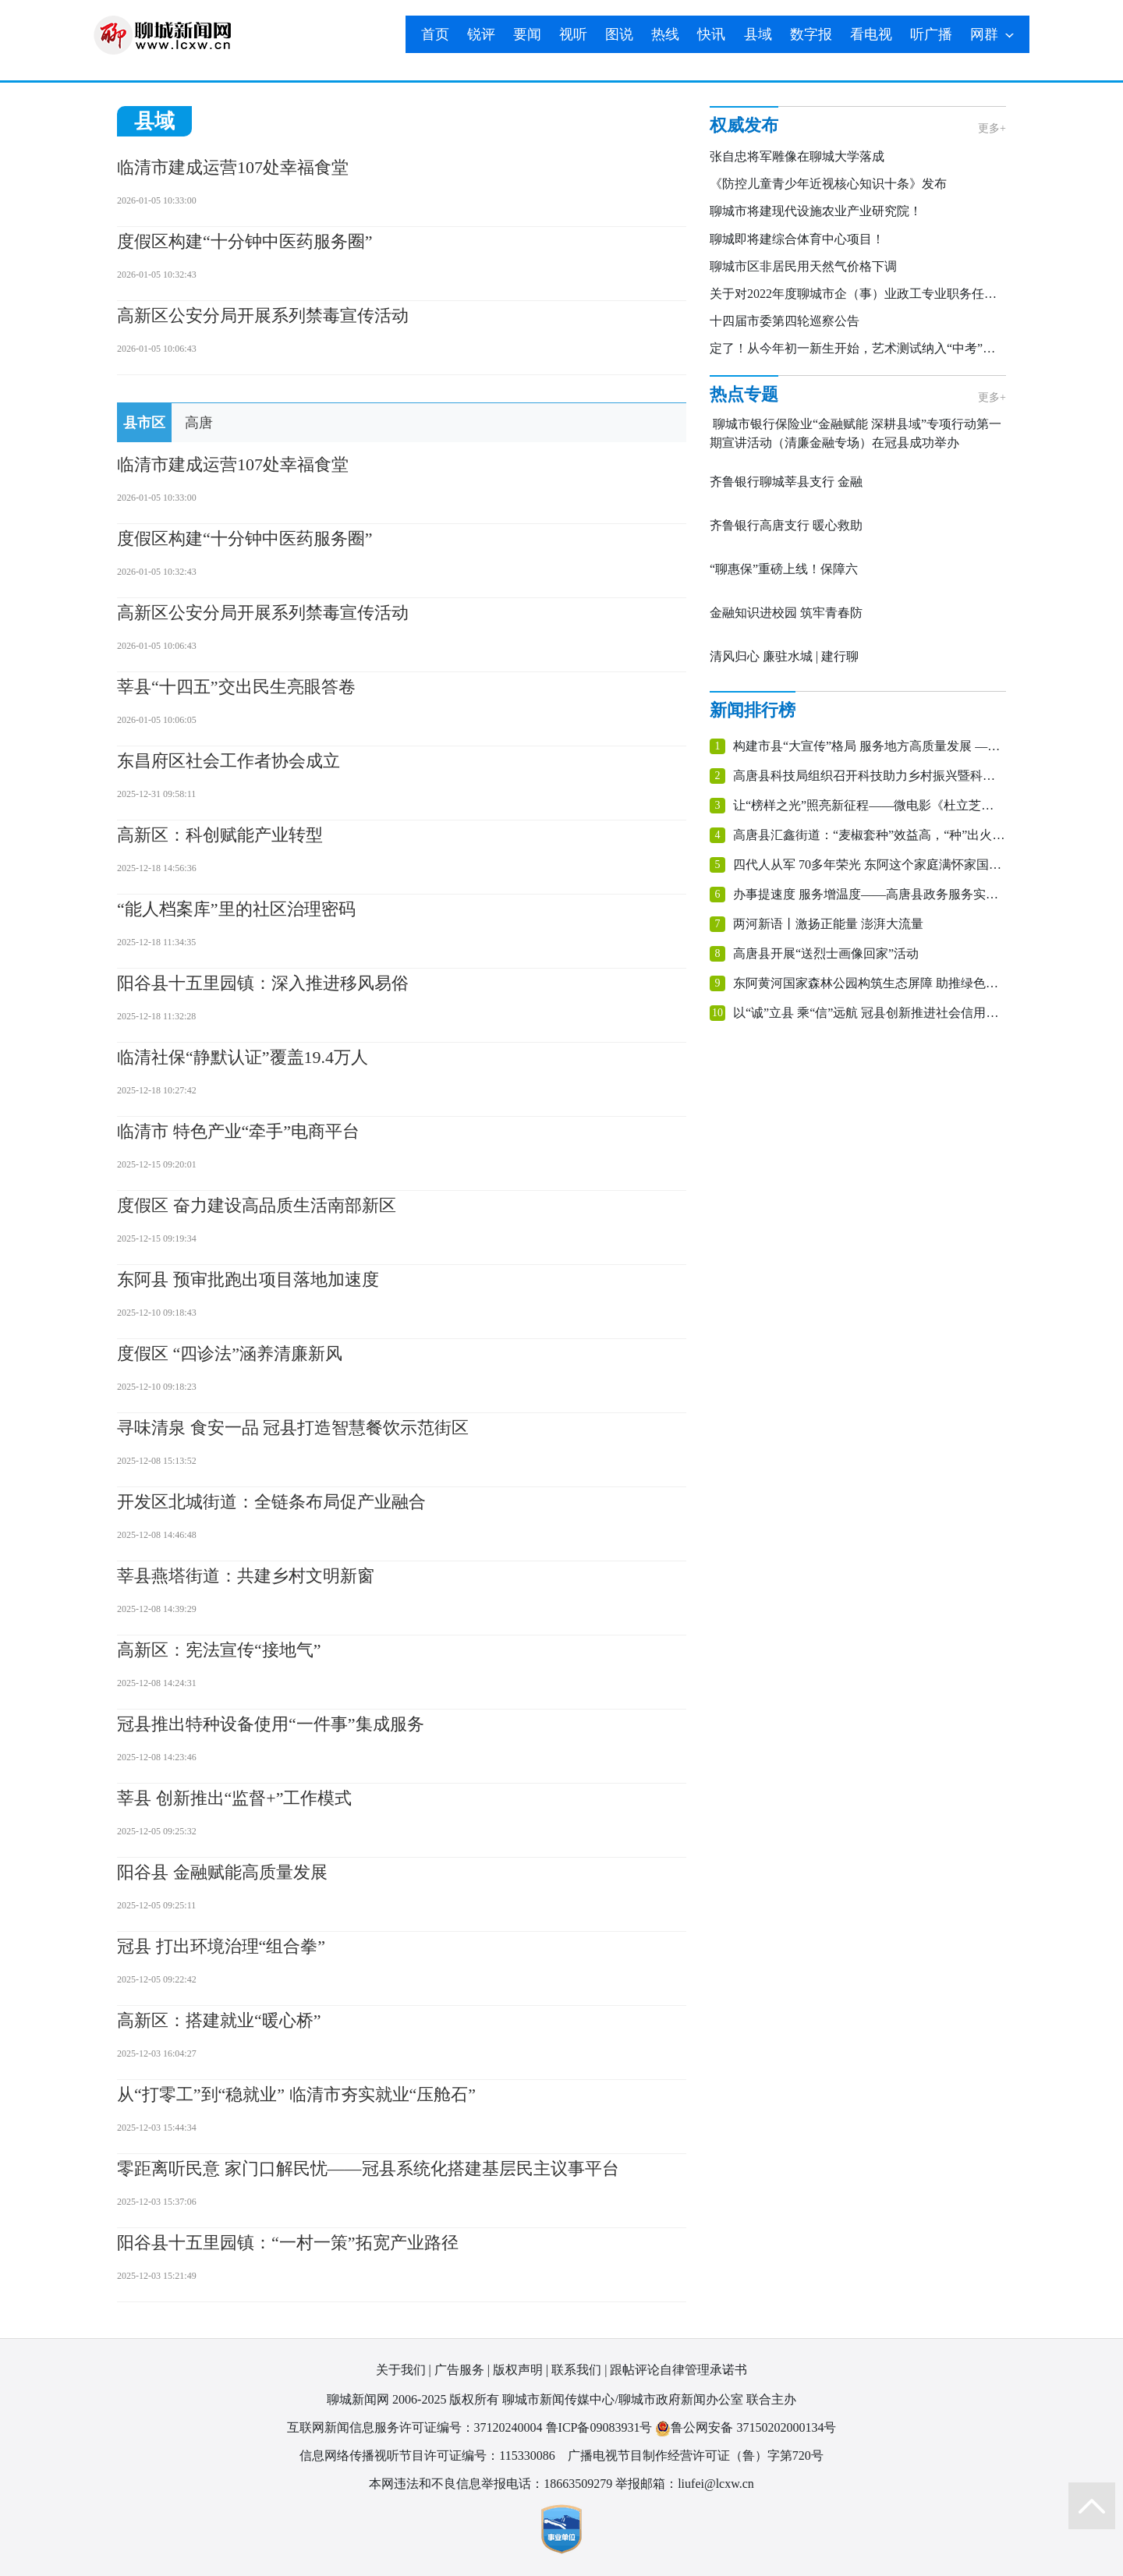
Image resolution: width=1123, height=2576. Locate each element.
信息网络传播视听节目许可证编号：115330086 (426, 2455)
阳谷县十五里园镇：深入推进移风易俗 (263, 983)
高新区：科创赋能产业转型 (220, 835)
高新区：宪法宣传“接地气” (219, 1650)
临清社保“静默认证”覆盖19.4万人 (242, 1057)
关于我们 (401, 2369)
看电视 (871, 34)
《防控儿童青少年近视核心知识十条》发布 (828, 183)
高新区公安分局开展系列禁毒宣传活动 (263, 315)
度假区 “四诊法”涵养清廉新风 (229, 1353)
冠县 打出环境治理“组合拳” (221, 1946)
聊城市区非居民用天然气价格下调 (803, 266)
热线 (665, 34)
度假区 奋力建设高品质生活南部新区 (256, 1205)
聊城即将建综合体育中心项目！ (797, 239)
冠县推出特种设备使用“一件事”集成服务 (270, 1724)
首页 (435, 34)
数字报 (811, 34)
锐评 (481, 34)
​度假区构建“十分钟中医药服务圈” (245, 241)
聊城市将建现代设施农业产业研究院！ (816, 211)
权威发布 (744, 125)
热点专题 (744, 394)
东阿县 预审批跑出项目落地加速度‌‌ (248, 1279)
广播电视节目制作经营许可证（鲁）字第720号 (696, 2455)
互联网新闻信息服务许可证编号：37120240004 (415, 2427)
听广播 (931, 34)
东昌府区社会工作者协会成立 (228, 761)
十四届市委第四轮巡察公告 (784, 321)
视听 (573, 34)
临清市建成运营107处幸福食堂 (233, 167)
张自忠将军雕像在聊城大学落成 (797, 156)
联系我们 (576, 2369)
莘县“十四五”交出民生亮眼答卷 (236, 686)
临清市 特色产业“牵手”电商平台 (238, 1131)
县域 (758, 34)
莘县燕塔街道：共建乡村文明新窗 (245, 1576)
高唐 (199, 423)
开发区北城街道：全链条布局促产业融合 (271, 1501)
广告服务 (459, 2369)
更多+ (992, 128)
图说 (619, 34)
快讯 (711, 34)
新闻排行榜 (752, 710)
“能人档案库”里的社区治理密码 (236, 909)
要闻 (527, 34)
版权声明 (518, 2369)
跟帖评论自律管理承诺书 (678, 2369)
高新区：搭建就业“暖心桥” (219, 2020)
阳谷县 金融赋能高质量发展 (222, 1872)
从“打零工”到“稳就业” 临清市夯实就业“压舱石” (296, 2094)
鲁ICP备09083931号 (599, 2427)
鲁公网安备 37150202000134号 (745, 2428)
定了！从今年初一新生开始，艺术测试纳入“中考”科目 (859, 348)
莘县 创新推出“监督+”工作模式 (234, 1798)
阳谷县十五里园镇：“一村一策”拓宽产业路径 (288, 2242)
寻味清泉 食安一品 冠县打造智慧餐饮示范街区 (293, 1427)
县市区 (144, 423)
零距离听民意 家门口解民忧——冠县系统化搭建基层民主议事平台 (368, 2168)
